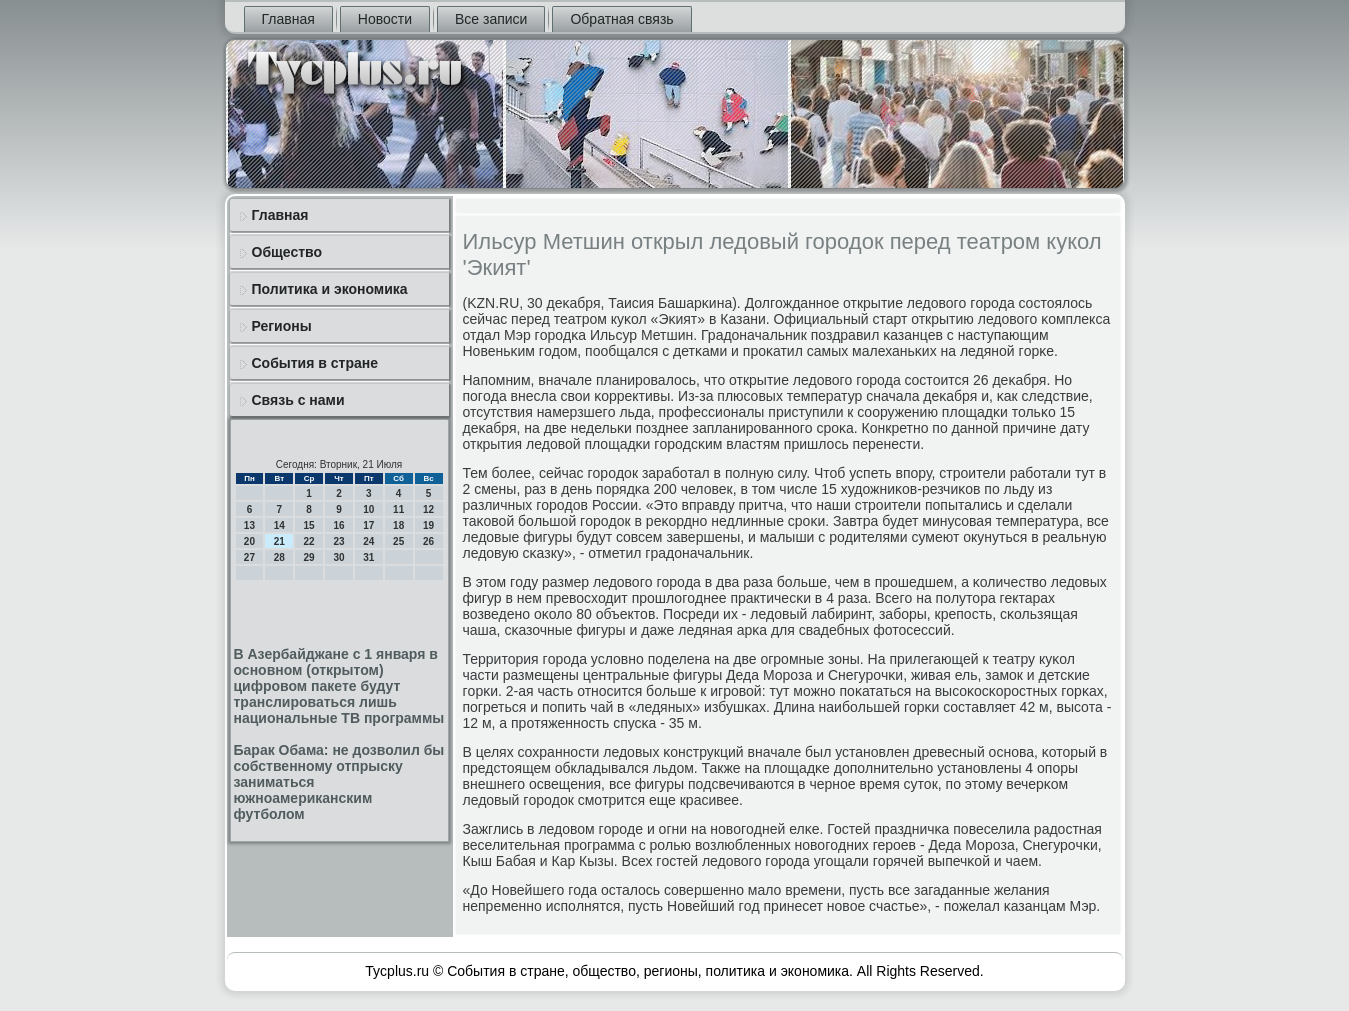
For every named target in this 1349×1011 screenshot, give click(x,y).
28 (279, 557)
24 (368, 541)
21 (279, 541)
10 (368, 509)
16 (338, 525)
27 (249, 557)
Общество (287, 252)
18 (398, 525)
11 (398, 509)
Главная (288, 19)
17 (368, 525)
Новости (385, 19)
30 (338, 557)
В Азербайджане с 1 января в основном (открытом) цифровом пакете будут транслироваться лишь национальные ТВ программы (339, 686)
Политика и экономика (330, 289)
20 (249, 541)
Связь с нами (298, 400)
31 (368, 557)
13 (249, 525)
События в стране (315, 363)
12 (428, 509)
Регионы (282, 326)
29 (309, 557)
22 (309, 541)
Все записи (491, 19)
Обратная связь (621, 19)
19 (428, 525)
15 (309, 525)
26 (428, 541)
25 (398, 541)
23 (338, 541)
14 (279, 525)
